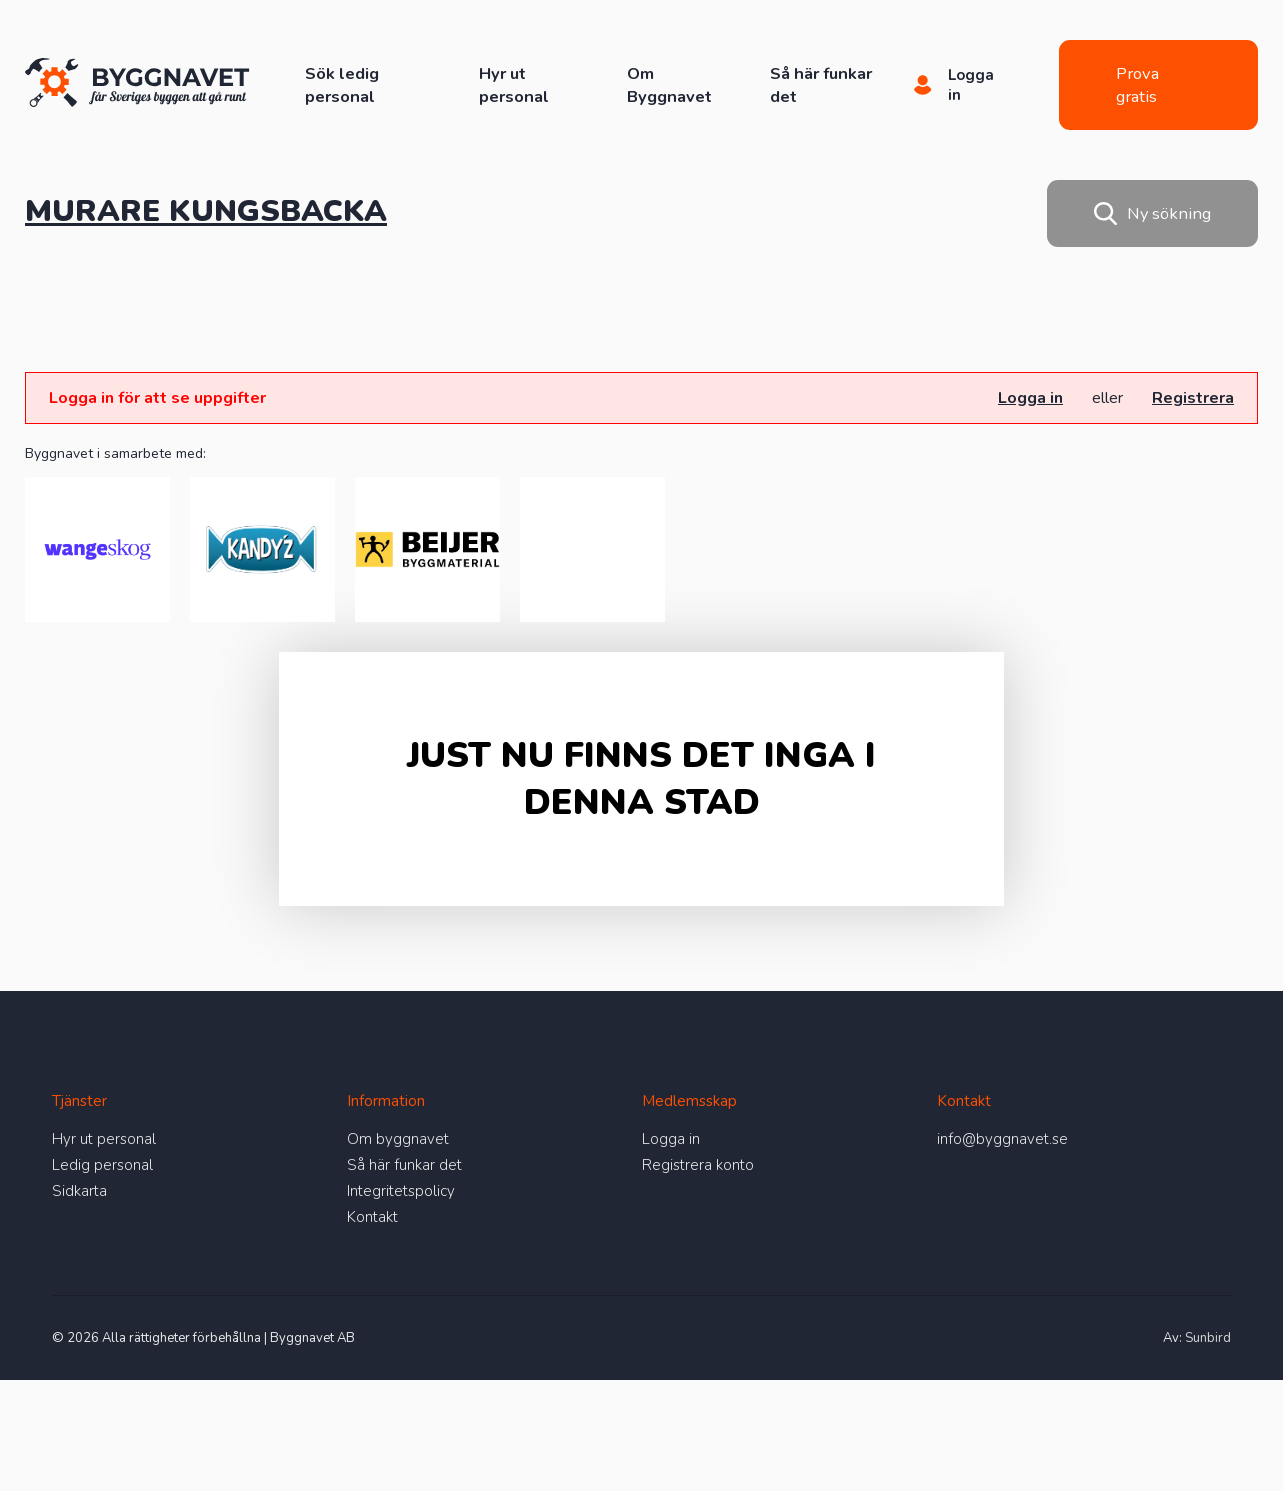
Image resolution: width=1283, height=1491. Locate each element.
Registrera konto (698, 1165)
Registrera (1193, 398)
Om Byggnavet (669, 85)
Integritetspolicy (401, 1191)
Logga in (1030, 398)
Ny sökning (1152, 213)
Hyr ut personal (514, 85)
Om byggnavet (398, 1139)
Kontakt (372, 1217)
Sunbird (1208, 1338)
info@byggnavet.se (1002, 1139)
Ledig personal (102, 1165)
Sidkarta (79, 1191)
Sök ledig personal (342, 85)
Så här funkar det (404, 1165)
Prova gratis (1137, 85)
